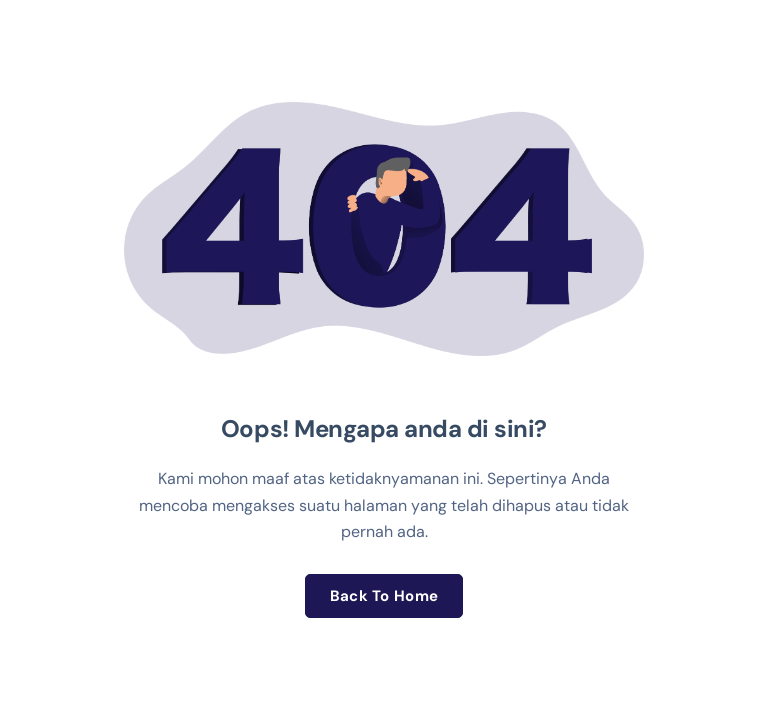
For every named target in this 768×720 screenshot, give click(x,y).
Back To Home (384, 596)
